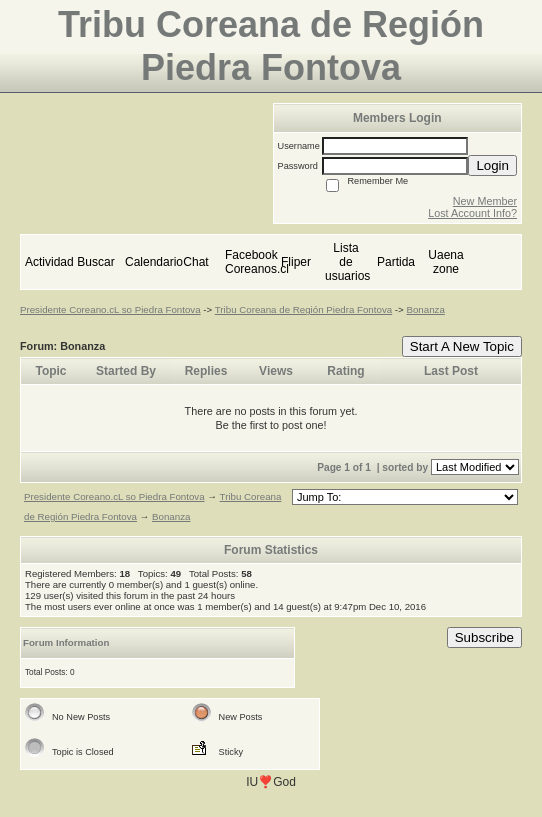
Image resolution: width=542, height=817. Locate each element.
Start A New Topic (462, 346)
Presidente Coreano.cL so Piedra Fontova (110, 309)
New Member (485, 201)
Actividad (49, 262)
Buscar (95, 262)
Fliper (296, 262)
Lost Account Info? (472, 213)
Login (492, 165)
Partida (396, 262)
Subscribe (484, 637)
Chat (195, 262)
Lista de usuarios (347, 262)
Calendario (154, 262)
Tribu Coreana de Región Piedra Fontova (303, 309)
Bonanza (425, 309)
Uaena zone (445, 262)
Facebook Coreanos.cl (257, 262)
